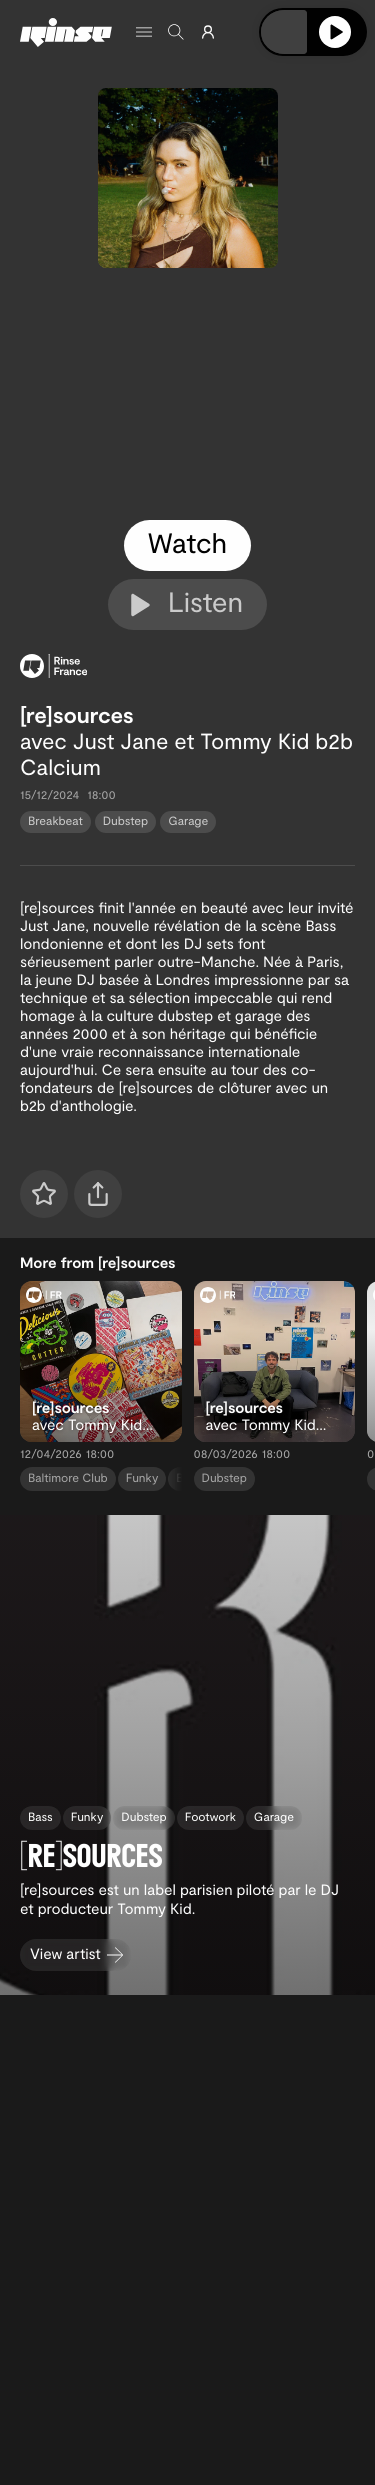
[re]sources (77, 715)
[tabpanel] (187, 394)
